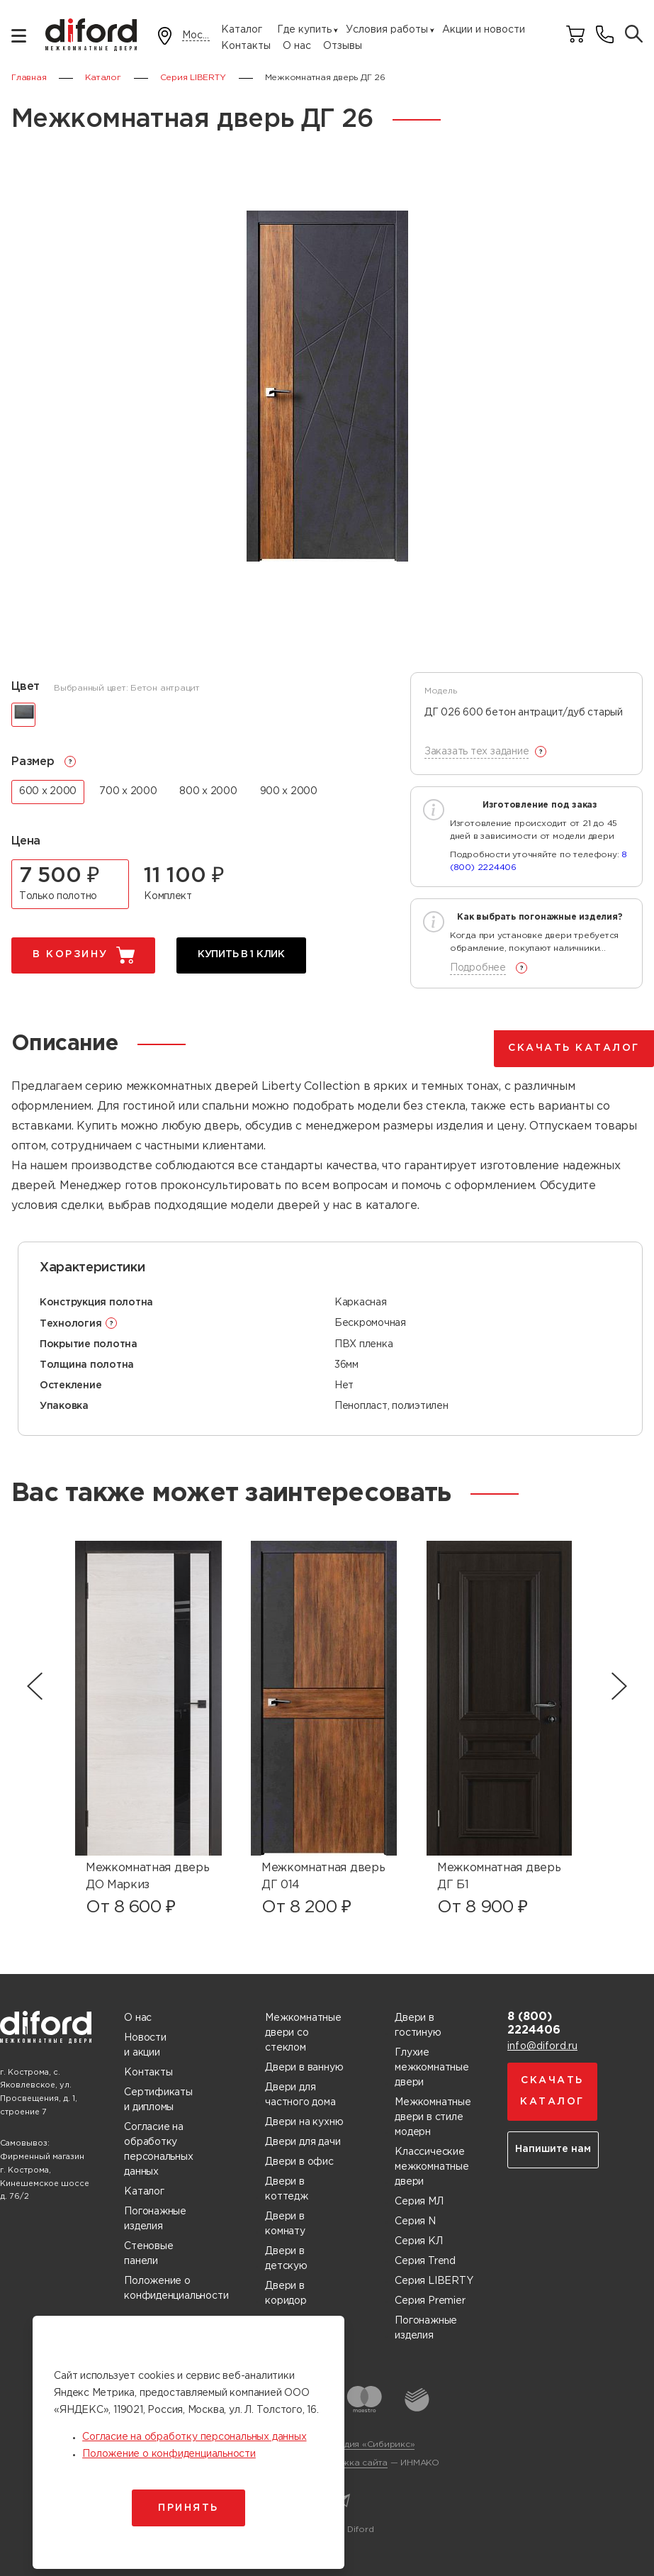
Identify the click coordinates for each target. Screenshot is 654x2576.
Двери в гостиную (418, 2025)
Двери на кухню (304, 2122)
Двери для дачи (302, 2142)
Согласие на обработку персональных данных (158, 2149)
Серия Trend (425, 2261)
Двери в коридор (286, 2293)
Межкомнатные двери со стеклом (303, 2033)
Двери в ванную (304, 2067)
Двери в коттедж (286, 2189)
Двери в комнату (285, 2224)
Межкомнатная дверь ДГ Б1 (498, 1876)
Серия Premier (430, 2301)
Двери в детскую (286, 2258)
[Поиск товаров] (634, 35)
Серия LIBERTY (434, 2281)
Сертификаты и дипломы (158, 2100)
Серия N (415, 2221)
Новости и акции (145, 2045)
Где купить (304, 30)
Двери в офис (299, 2162)
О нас (297, 46)
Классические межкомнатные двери (431, 2167)
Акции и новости (483, 30)
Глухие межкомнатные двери (431, 2067)
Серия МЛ (419, 2201)
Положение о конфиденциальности (176, 2288)
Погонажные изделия (155, 2219)
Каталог (241, 30)
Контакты (246, 46)
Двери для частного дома (300, 2095)
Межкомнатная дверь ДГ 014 (323, 1876)
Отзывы (342, 46)
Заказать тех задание (476, 751)
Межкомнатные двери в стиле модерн (432, 2117)
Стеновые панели (148, 2253)
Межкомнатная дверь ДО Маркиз (147, 1876)
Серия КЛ (418, 2241)
